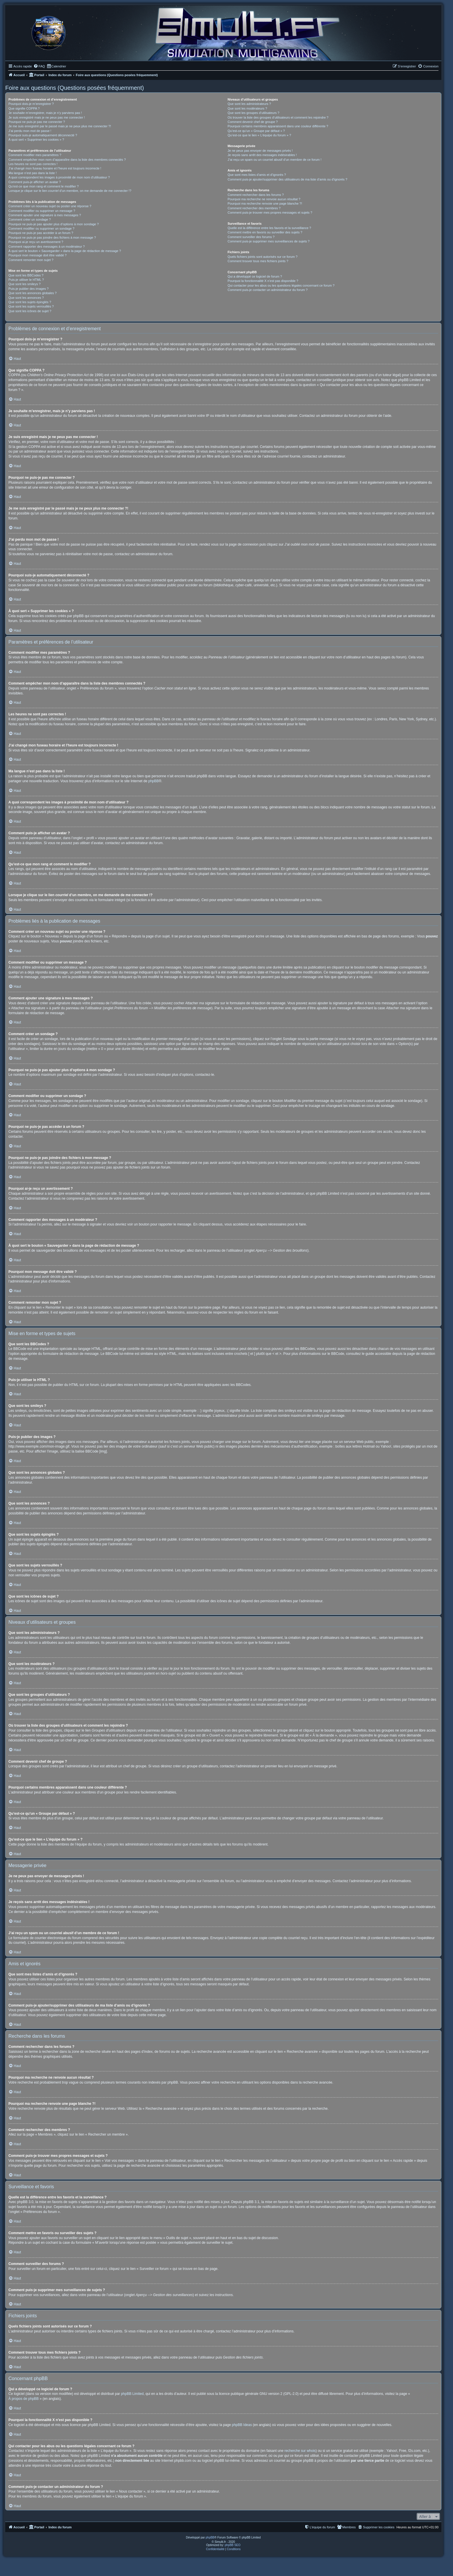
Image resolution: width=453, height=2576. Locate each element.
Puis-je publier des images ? (28, 288)
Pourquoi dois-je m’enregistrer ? (31, 104)
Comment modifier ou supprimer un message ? (41, 210)
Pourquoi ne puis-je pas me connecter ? (36, 122)
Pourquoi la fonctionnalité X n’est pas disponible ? (263, 281)
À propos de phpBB (23, 2399)
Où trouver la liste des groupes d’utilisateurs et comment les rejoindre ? (278, 117)
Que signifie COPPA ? (24, 108)
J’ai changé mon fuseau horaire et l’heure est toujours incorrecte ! (54, 168)
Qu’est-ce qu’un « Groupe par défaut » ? (256, 131)
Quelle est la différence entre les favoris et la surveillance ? (269, 228)
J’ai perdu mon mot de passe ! (29, 131)
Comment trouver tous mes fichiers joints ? (258, 261)
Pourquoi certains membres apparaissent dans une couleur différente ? (278, 126)
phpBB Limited (132, 2394)
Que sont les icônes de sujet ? (29, 311)
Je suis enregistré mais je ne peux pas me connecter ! (46, 117)
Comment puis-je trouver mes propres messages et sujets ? (270, 212)
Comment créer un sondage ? (29, 219)
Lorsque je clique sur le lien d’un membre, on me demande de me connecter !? (69, 190)
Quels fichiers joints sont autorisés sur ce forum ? (262, 256)
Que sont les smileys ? (24, 284)
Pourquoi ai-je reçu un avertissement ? (35, 242)
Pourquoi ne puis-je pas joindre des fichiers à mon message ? (52, 237)
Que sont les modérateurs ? (247, 108)
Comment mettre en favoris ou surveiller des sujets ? (265, 232)
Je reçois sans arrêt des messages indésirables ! (262, 155)
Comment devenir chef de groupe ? (253, 122)
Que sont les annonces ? (26, 297)
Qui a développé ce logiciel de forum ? (255, 276)
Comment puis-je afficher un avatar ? (34, 182)
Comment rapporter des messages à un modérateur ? (46, 246)
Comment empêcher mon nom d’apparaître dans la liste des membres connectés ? (67, 159)
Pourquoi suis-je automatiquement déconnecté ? (42, 135)
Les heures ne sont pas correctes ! (33, 164)
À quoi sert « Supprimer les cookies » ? (36, 139)
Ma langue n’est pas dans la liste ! (32, 173)
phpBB (153, 781)
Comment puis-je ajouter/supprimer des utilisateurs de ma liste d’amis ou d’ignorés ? (287, 179)
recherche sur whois (299, 2451)
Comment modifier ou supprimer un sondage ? (41, 228)
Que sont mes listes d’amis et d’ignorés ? (257, 174)
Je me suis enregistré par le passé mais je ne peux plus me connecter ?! (59, 126)
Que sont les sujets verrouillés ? (31, 306)
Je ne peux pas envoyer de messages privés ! (260, 150)
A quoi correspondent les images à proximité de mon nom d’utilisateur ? (59, 177)
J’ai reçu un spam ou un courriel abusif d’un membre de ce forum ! (275, 159)
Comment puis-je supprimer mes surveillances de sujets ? (269, 241)
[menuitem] (39, 66)
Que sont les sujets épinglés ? (29, 302)
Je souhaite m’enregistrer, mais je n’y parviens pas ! (45, 113)
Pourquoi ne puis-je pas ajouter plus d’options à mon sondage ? (53, 224)
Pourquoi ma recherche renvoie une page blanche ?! (265, 203)
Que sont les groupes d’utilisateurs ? (253, 113)
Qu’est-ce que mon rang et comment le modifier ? (43, 186)
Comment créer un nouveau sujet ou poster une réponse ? (49, 206)
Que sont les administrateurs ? (249, 104)
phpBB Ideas (242, 2425)
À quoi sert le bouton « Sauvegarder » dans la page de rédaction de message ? (64, 251)
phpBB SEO (232, 2545)
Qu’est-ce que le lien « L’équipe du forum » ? (259, 135)
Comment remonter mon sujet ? (30, 260)
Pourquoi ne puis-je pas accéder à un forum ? (40, 233)
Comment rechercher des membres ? (254, 208)
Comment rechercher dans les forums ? (256, 194)
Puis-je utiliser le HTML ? (26, 279)
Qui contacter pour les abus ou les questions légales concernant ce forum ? (281, 285)
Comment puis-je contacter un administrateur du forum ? (268, 290)
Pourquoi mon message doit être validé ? (37, 255)
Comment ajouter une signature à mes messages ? (44, 215)
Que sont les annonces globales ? (32, 293)
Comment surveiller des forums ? (251, 237)
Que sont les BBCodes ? (25, 275)
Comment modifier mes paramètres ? (34, 155)
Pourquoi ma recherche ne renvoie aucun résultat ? (264, 199)
